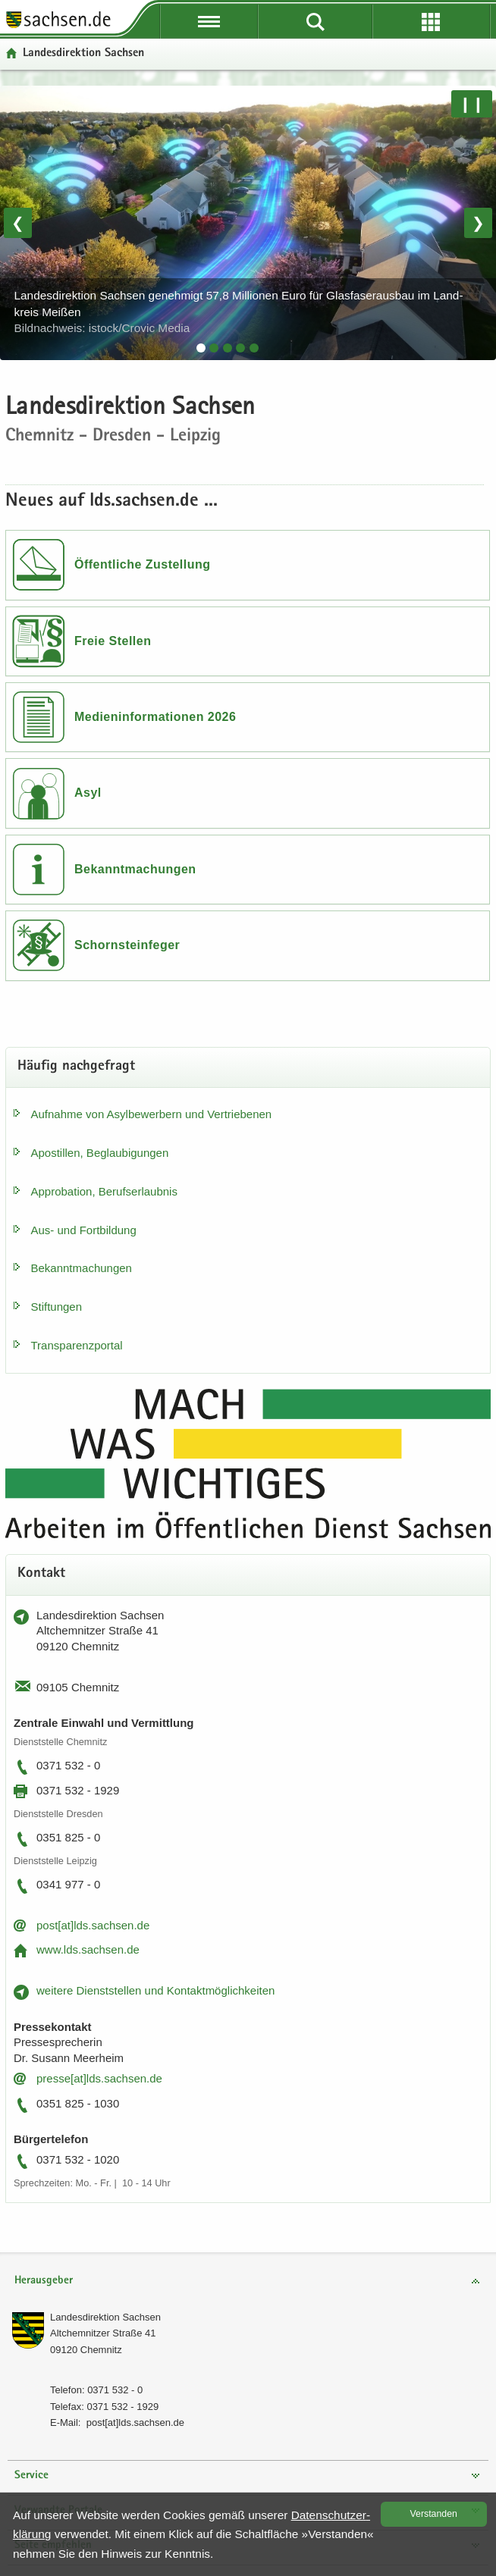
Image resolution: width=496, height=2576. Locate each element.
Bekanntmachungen (135, 869)
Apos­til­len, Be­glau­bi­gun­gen (100, 1152)
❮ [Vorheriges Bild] (17, 223)
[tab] (201, 348)
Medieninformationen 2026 (155, 716)
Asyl (88, 792)
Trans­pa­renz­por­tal (77, 1345)
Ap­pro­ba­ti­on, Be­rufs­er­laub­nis (104, 1191)
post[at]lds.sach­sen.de (92, 1925)
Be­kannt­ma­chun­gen (81, 1267)
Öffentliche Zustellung (142, 564)
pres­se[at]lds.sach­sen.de (99, 2078)
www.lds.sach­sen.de (88, 1949)
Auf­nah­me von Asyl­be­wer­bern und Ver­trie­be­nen (151, 1114)
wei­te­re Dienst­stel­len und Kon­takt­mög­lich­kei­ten (155, 1990)
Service (31, 2475)
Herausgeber (43, 2280)
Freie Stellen (112, 641)
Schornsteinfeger (127, 945)
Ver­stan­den (433, 2514)
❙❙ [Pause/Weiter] (472, 104)
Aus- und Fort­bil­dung (84, 1230)
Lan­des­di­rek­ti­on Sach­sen (105, 2317)
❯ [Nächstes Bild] (478, 223)
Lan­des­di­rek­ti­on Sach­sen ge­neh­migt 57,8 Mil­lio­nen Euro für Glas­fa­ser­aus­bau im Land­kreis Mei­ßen (238, 311)
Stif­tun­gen (57, 1306)
